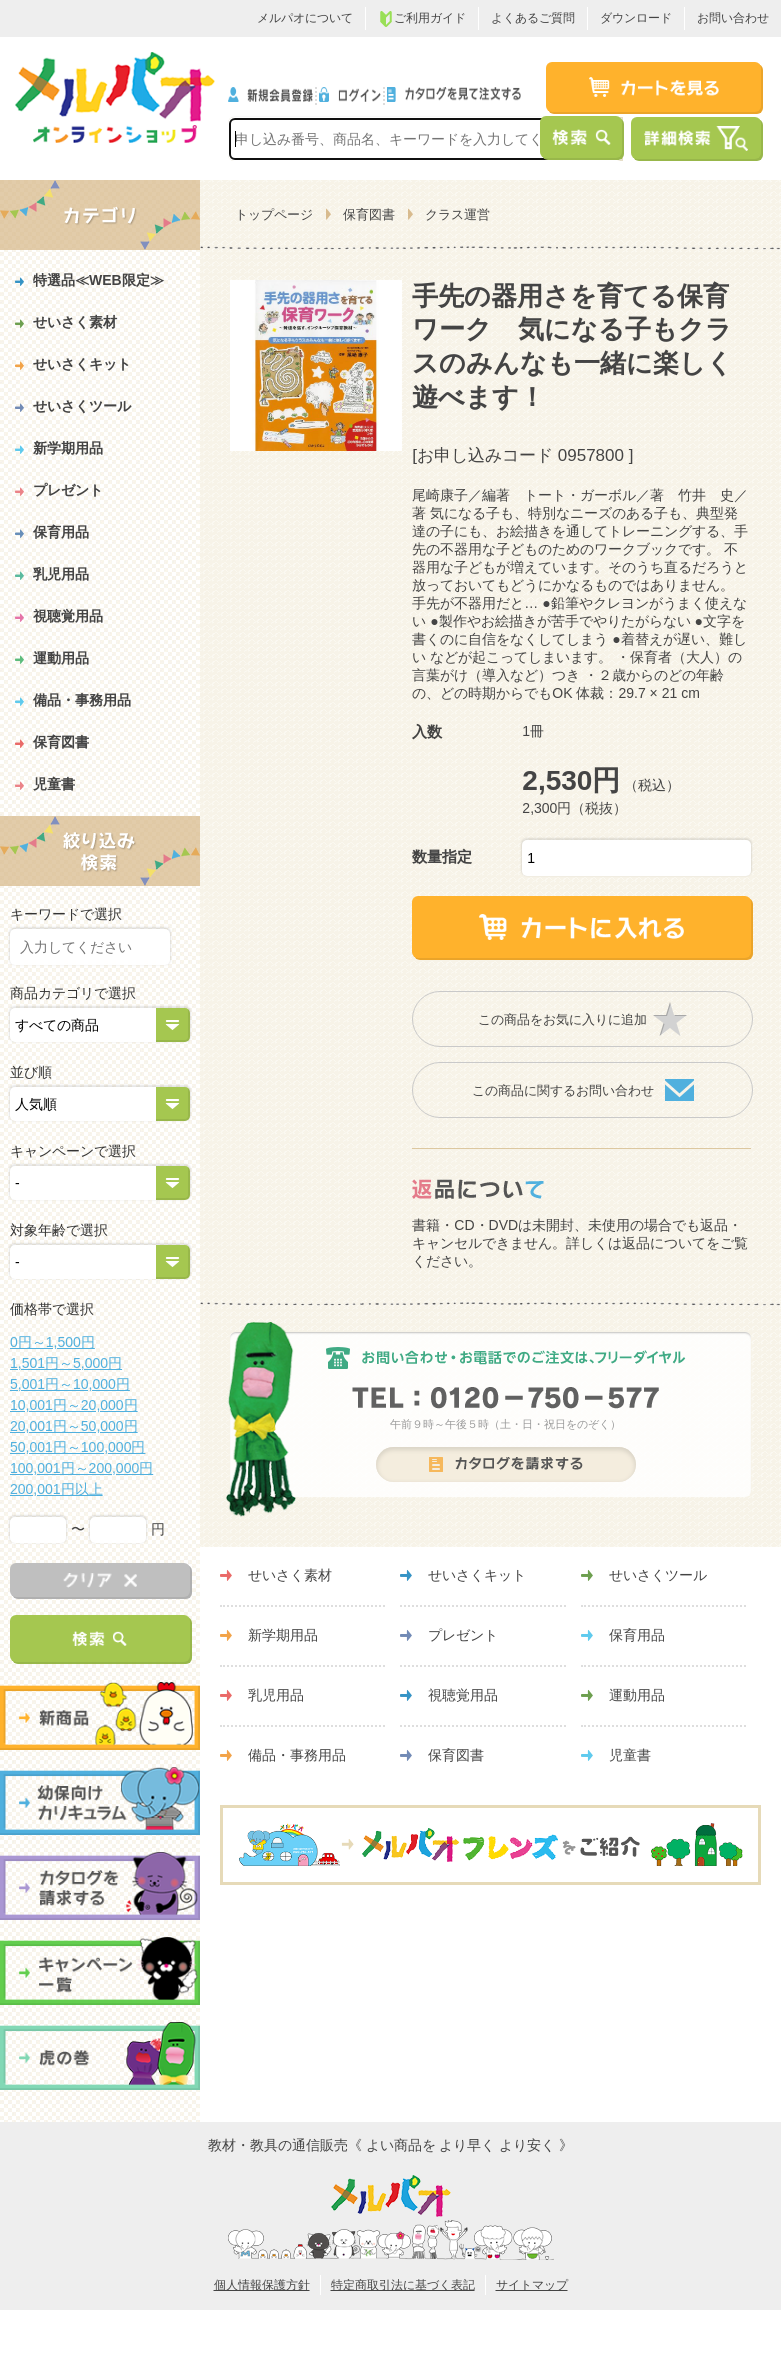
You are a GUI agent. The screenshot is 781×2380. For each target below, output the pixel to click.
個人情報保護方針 (262, 2285)
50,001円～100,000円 (77, 1447)
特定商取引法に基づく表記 (403, 2285)
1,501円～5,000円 (66, 1363)
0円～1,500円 (52, 1342)
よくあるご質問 (533, 18)
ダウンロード (636, 18)
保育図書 (369, 214)
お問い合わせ (733, 18)
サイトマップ (532, 2285)
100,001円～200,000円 (81, 1468)
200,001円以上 (56, 1489)
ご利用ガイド (422, 19)
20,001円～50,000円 (74, 1426)
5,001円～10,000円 (70, 1384)
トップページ (274, 214)
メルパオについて (305, 18)
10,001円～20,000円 (74, 1405)
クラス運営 (457, 214)
